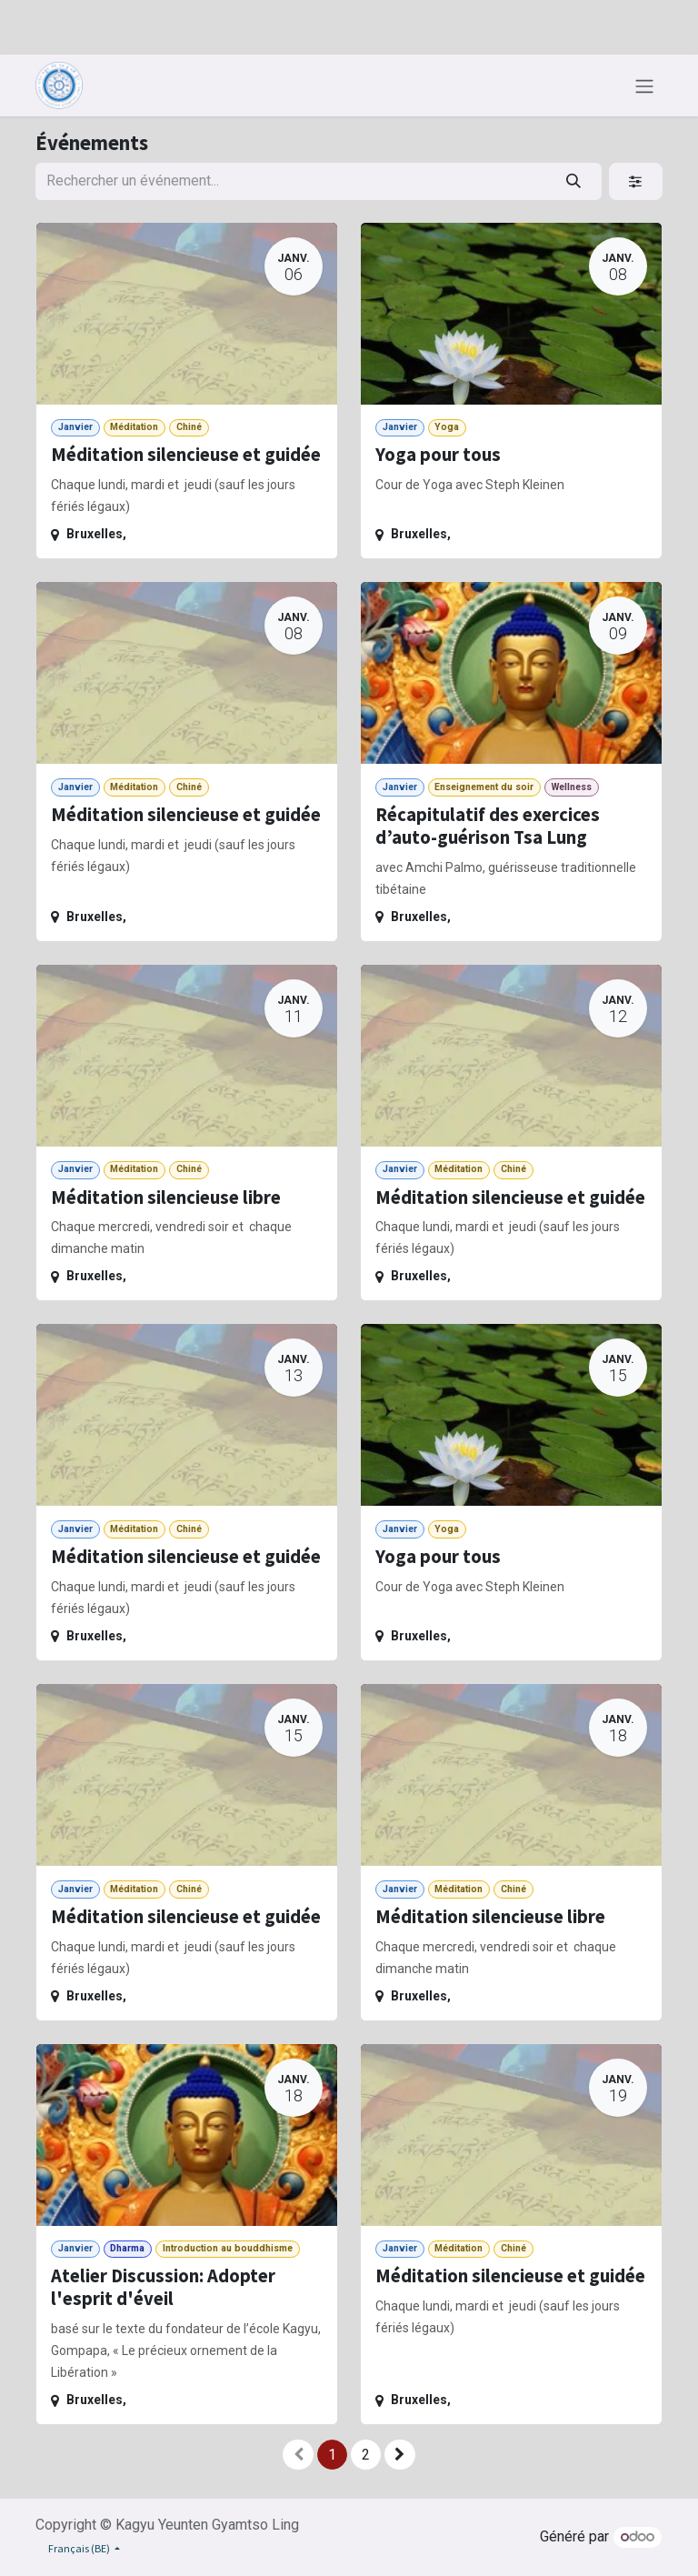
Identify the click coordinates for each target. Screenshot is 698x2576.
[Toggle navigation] (644, 85)
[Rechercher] (574, 181)
